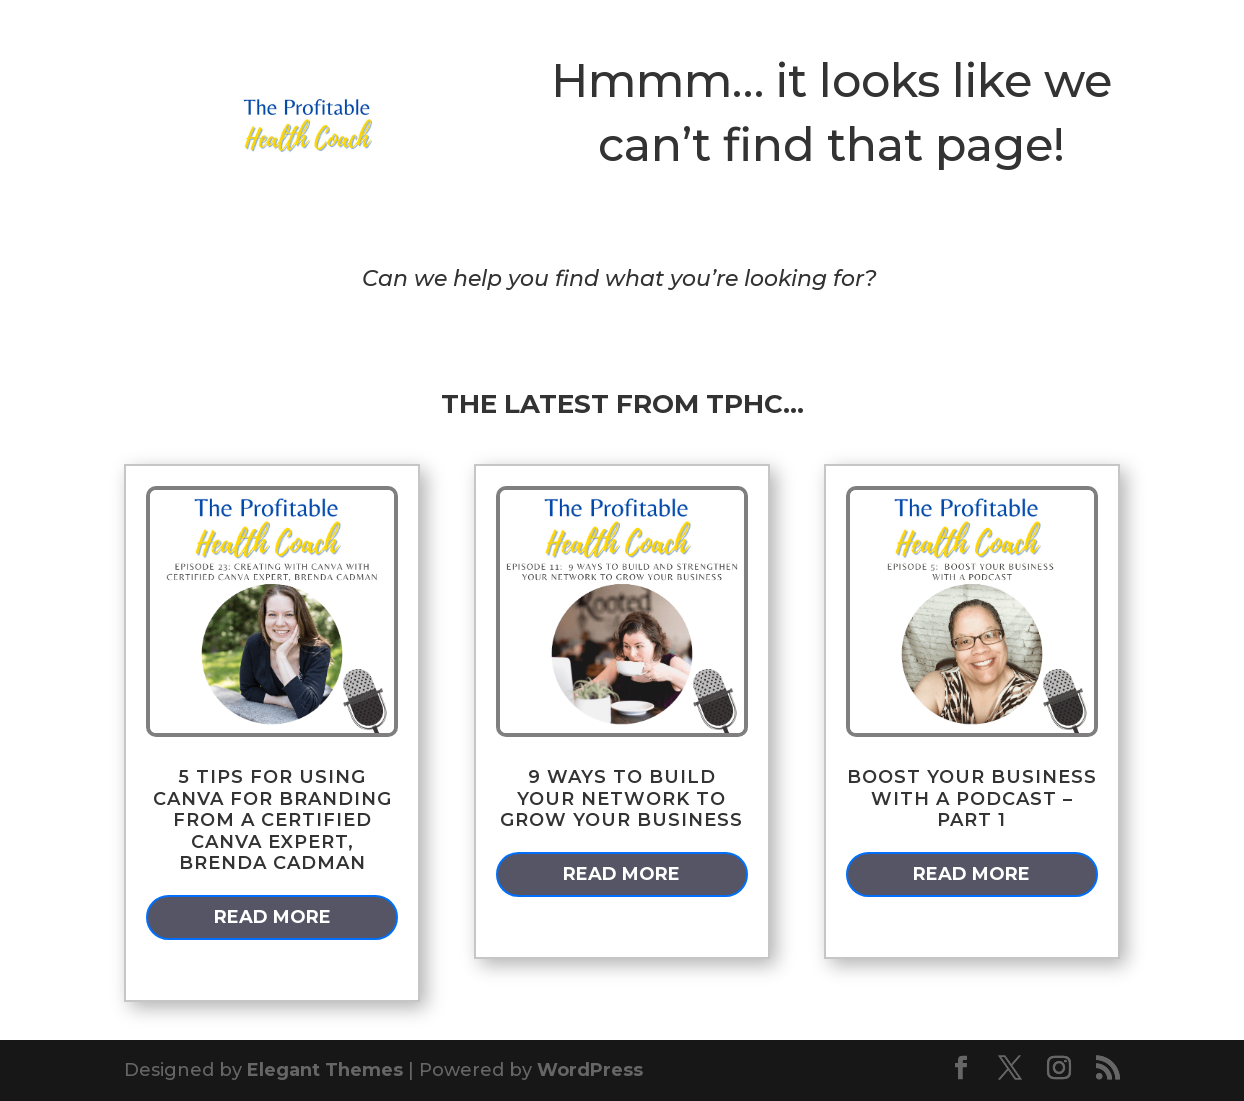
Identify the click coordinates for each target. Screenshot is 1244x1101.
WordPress (590, 1070)
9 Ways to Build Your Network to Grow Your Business (621, 798)
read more (272, 917)
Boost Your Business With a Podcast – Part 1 (972, 798)
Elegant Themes (325, 1070)
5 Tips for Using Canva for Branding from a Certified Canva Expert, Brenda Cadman (272, 820)
